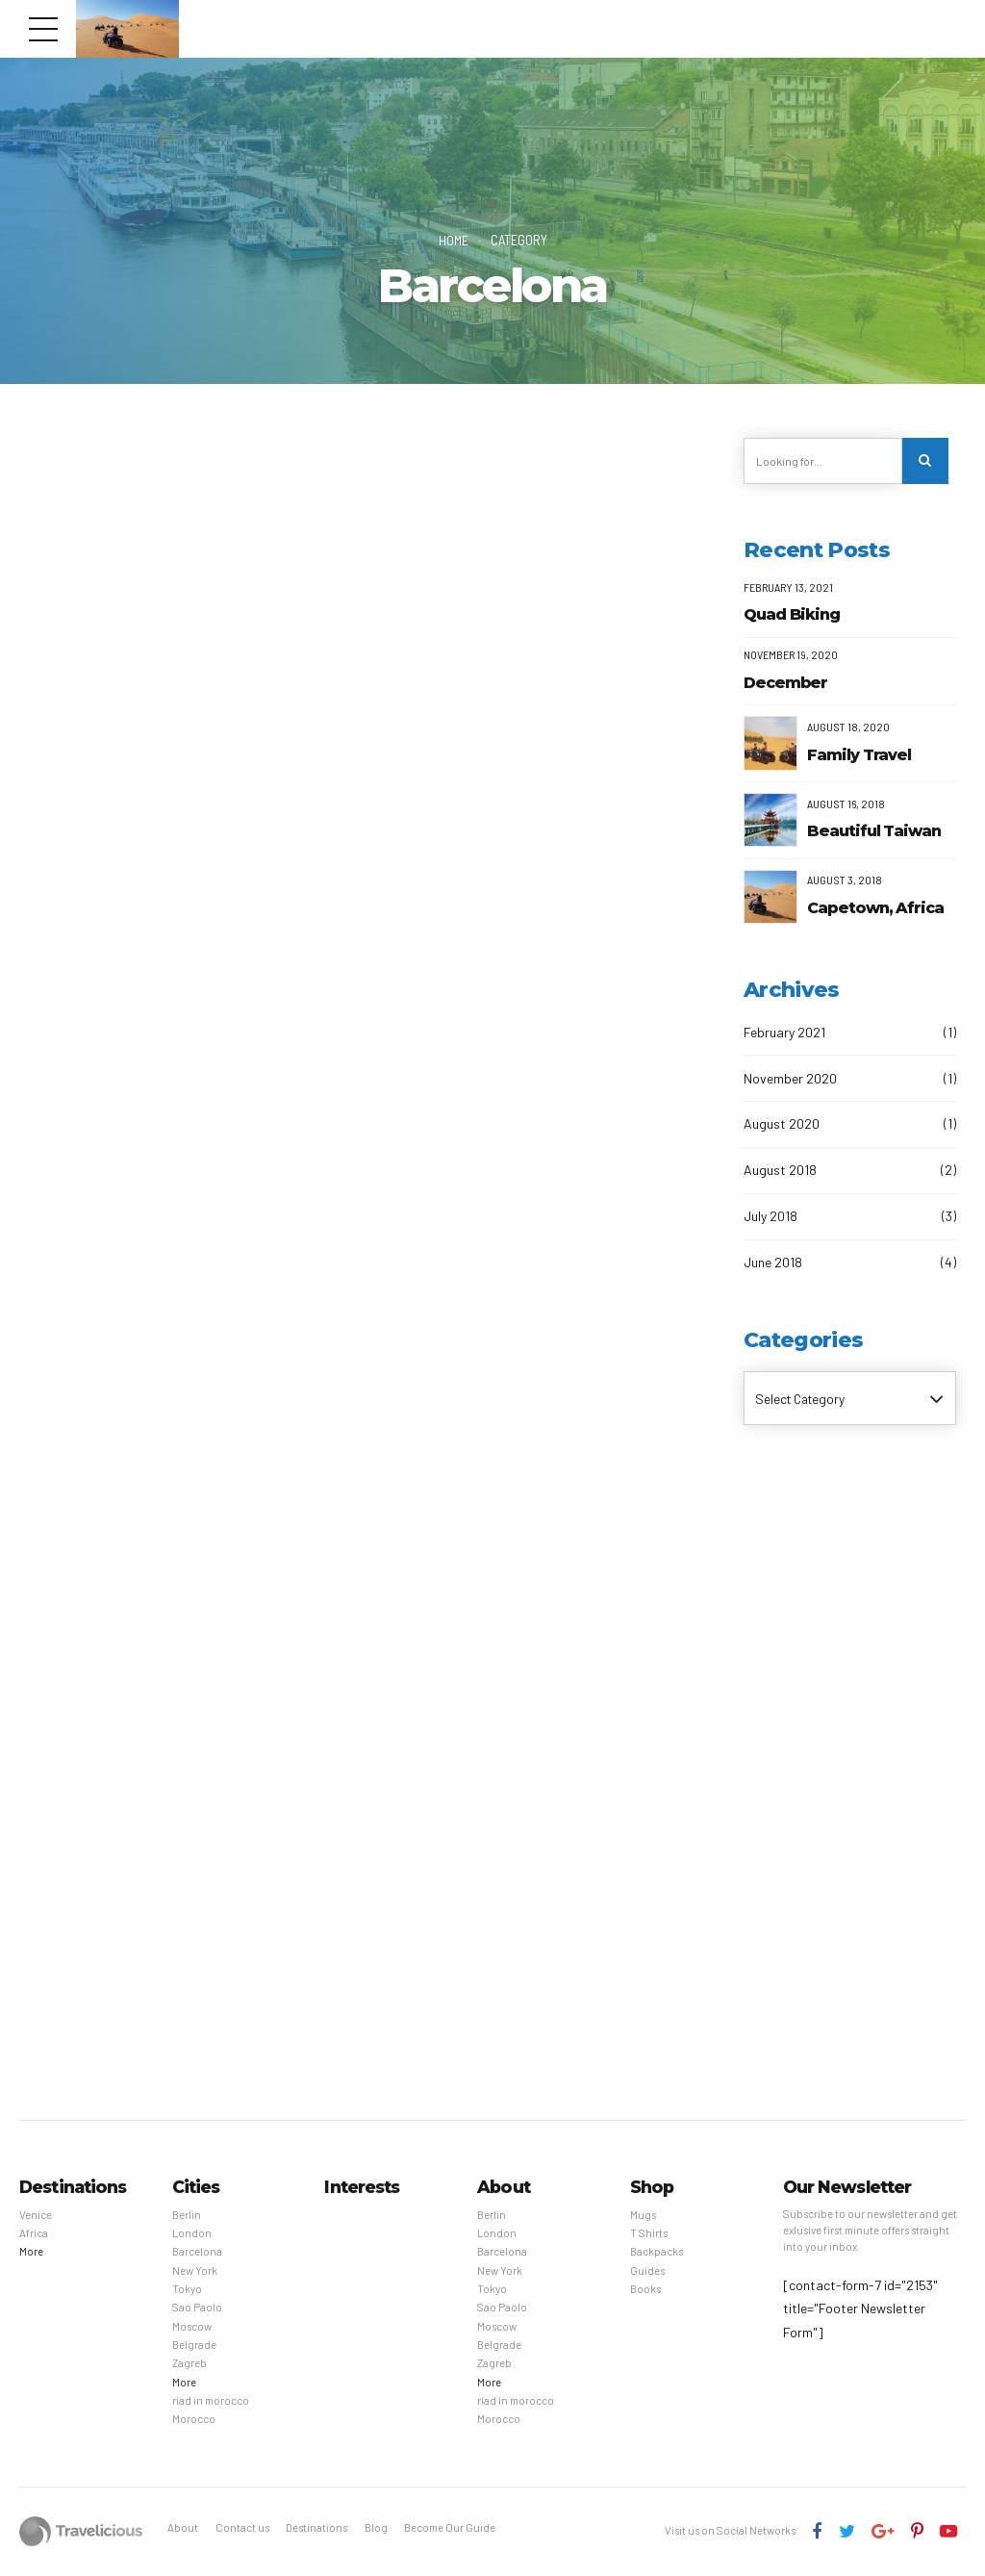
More (31, 2252)
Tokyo (187, 2289)
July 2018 (770, 1217)
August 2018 (780, 1170)
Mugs (643, 2215)
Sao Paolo (197, 2308)
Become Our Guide (449, 2528)
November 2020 (790, 1078)
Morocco (193, 2419)
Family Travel (859, 755)
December (785, 683)
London (192, 2234)
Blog (376, 2528)
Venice (35, 2215)
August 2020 (782, 1124)
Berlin (186, 2215)
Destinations (316, 2528)
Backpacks (656, 2252)
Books (645, 2289)
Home (453, 239)
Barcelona (197, 2252)
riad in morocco (210, 2401)
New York (194, 2271)
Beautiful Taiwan (874, 832)
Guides (647, 2271)
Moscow (192, 2327)
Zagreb (189, 2364)
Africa (33, 2234)
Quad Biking (792, 615)
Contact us (242, 2528)
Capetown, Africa (875, 909)
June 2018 (773, 1263)
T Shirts (649, 2234)
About (182, 2528)
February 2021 (784, 1032)
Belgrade (194, 2345)
